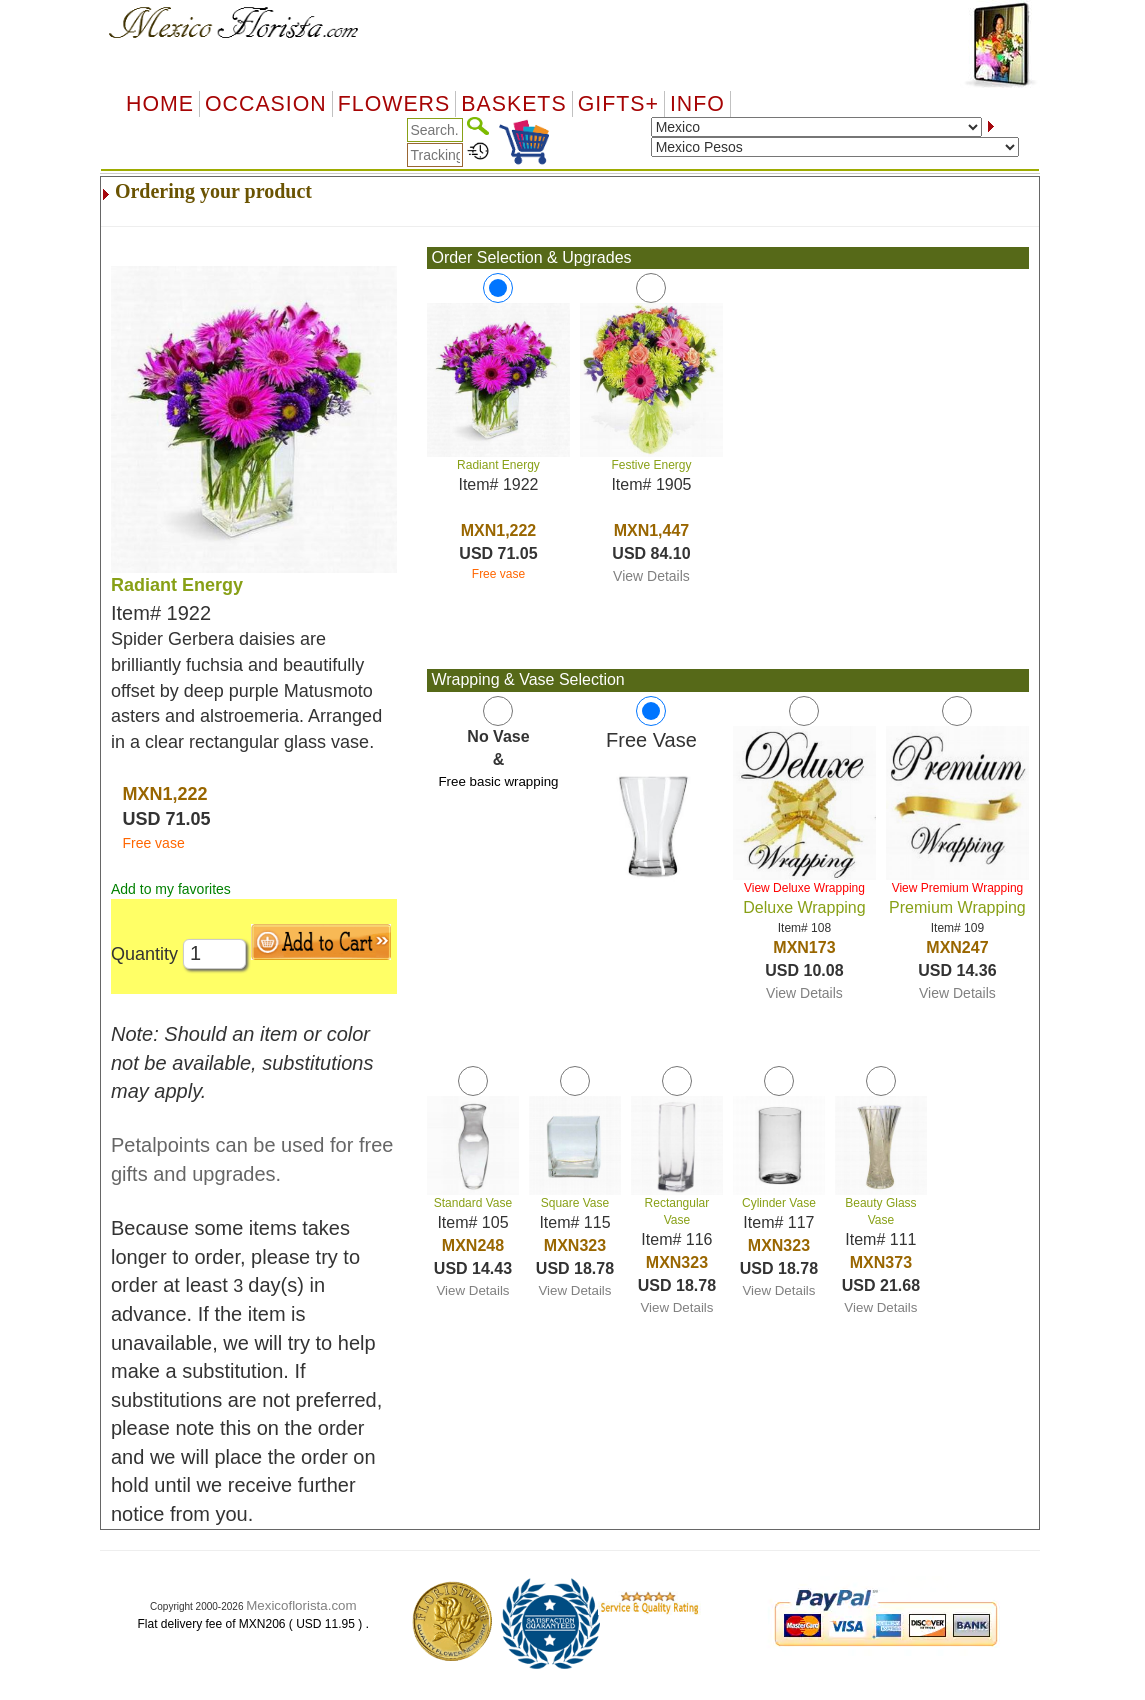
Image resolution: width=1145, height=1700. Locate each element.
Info (697, 104)
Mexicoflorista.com (301, 1605)
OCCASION (266, 104)
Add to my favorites (171, 889)
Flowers (394, 104)
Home (160, 104)
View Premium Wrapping (958, 888)
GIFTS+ (618, 104)
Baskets (513, 104)
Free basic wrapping (498, 781)
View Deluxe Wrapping (804, 888)
